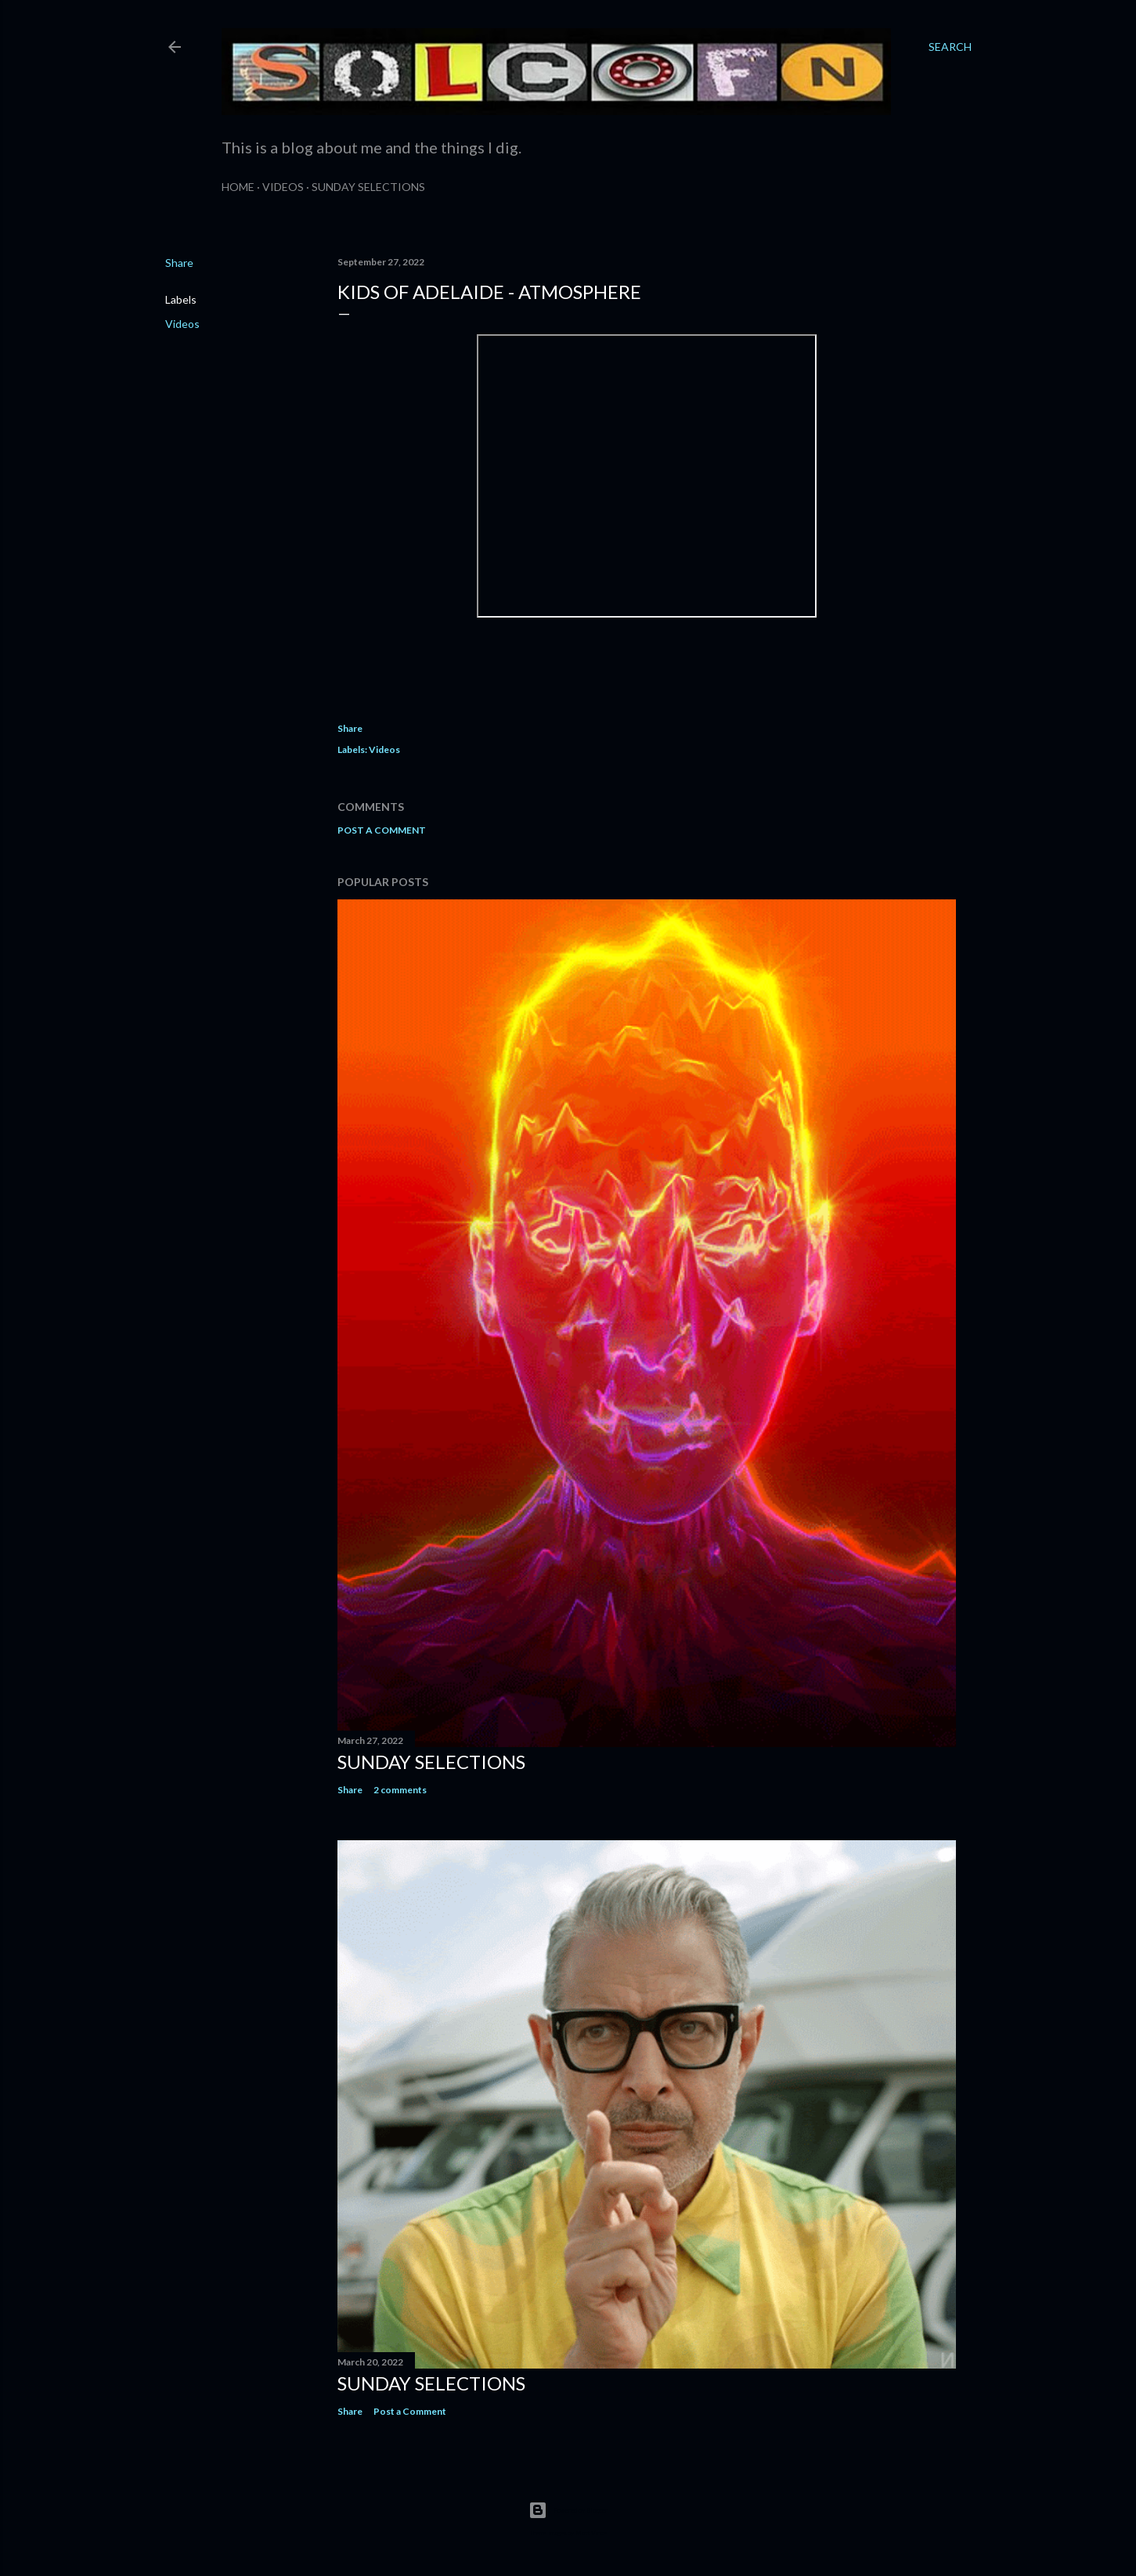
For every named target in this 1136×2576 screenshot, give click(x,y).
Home (238, 186)
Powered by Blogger (568, 2510)
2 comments (400, 1790)
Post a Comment (381, 830)
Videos (283, 186)
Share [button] (179, 262)
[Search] (950, 47)
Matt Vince (591, 2533)
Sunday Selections (368, 186)
